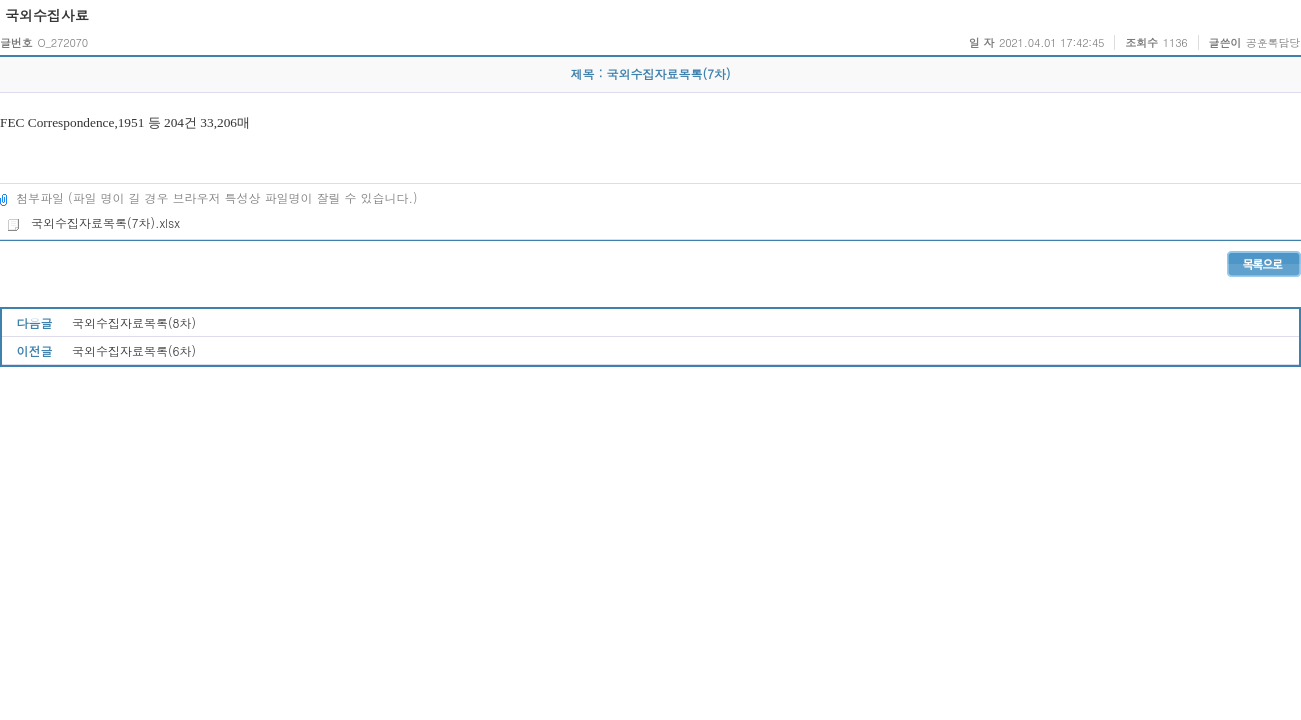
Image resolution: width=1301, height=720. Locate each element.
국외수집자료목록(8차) (134, 322)
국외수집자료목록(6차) (134, 350)
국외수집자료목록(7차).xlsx (93, 222)
